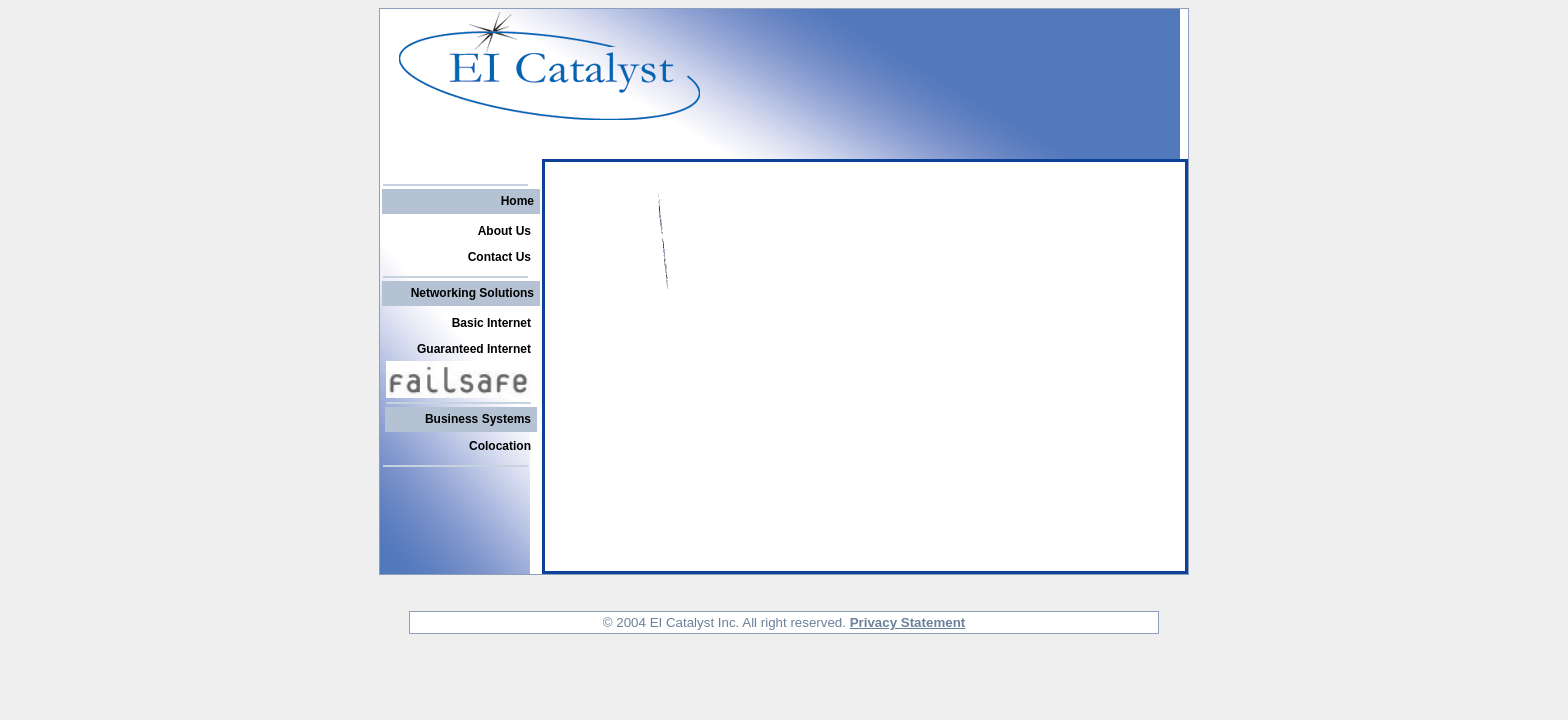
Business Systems (478, 419)
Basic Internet (491, 323)
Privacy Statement (908, 622)
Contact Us (499, 257)
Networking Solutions (472, 293)
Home (517, 201)
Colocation (500, 446)
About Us (504, 231)
